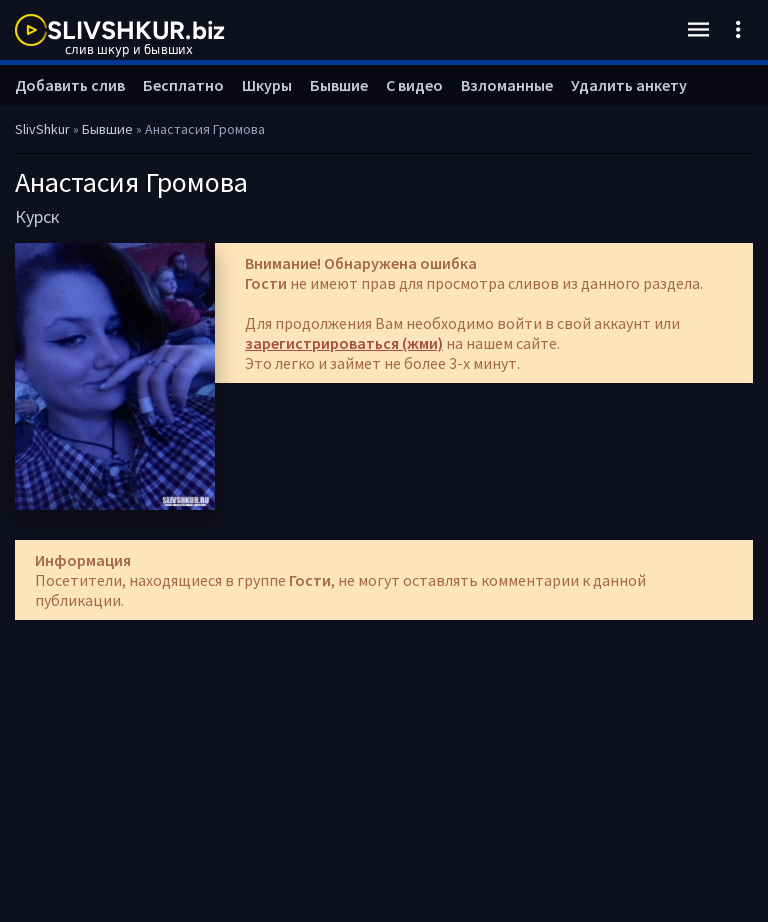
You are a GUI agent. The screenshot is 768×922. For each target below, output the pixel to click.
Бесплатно (183, 85)
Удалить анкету (629, 85)
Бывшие (339, 85)
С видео (414, 85)
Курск (37, 216)
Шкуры (267, 85)
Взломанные (507, 85)
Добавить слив (70, 85)
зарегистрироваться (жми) (344, 343)
